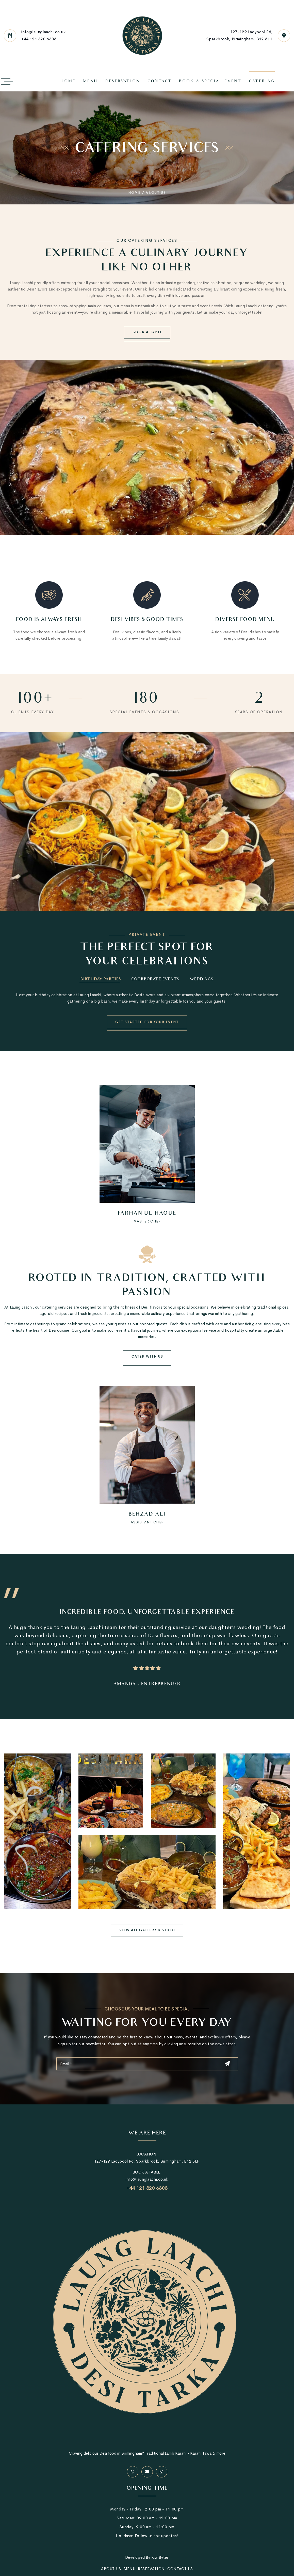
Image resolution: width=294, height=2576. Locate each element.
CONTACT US (180, 2568)
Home (68, 81)
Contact (159, 81)
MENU (129, 2568)
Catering (262, 81)
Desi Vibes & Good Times (147, 620)
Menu (90, 81)
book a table (147, 332)
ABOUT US (111, 2568)
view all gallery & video (147, 1930)
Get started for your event (147, 1022)
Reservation (122, 81)
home (134, 192)
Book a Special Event (210, 81)
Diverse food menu (245, 620)
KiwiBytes (160, 2557)
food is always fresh (49, 620)
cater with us (147, 1356)
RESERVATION (151, 2568)
